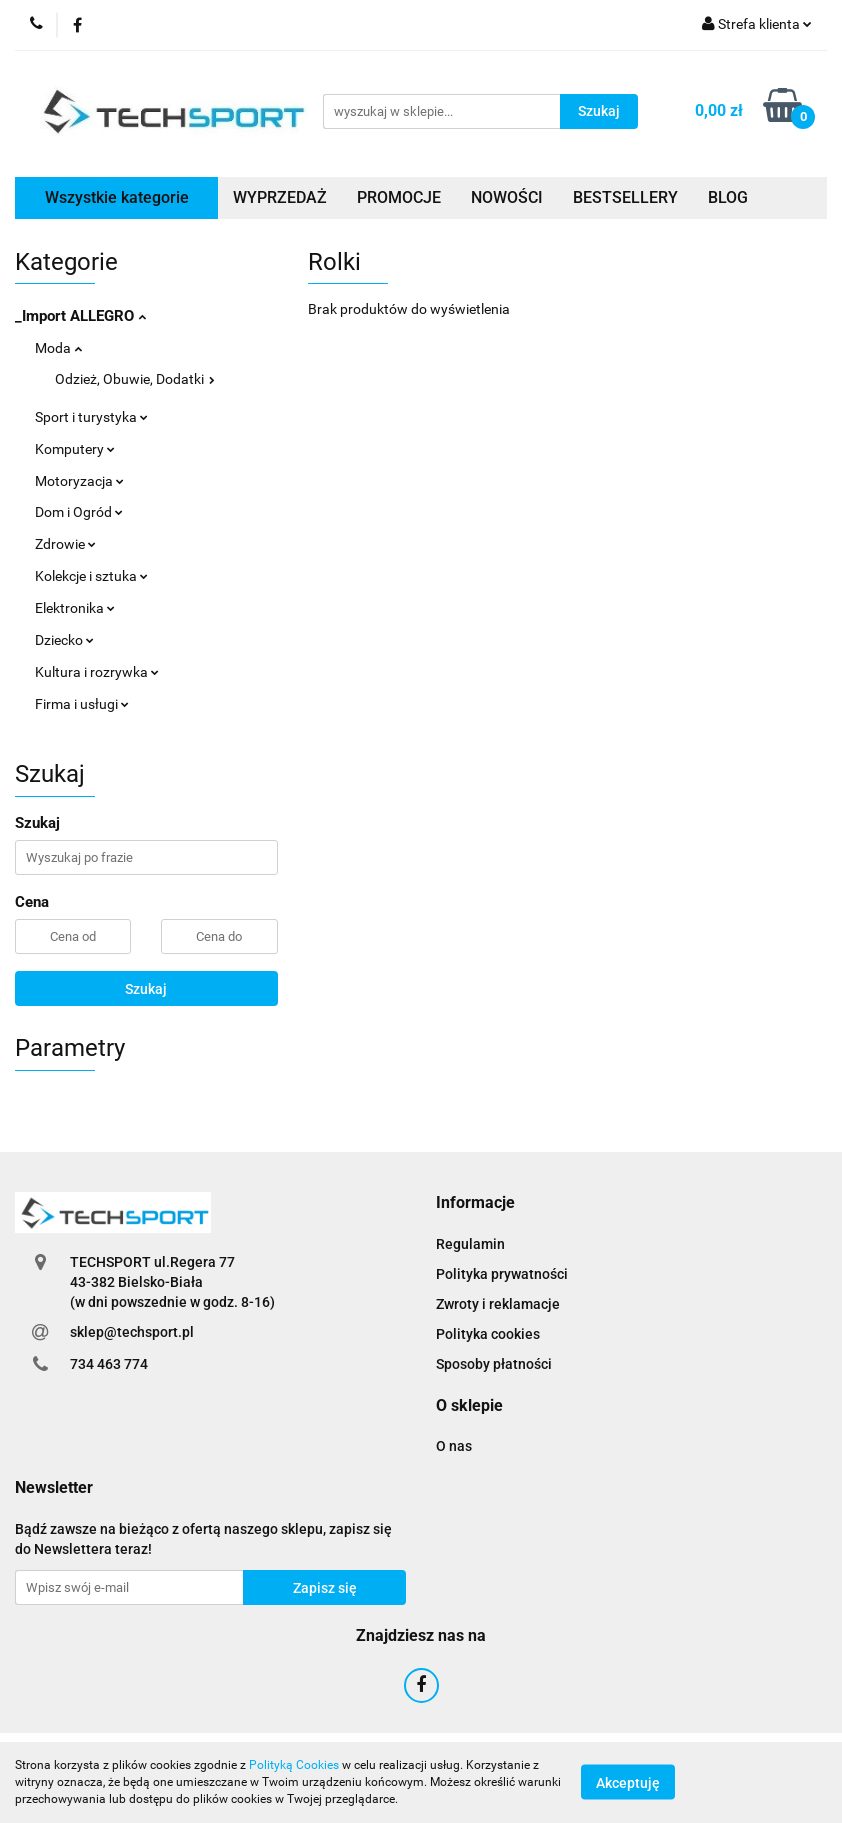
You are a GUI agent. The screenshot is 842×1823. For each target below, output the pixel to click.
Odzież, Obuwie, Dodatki (135, 379)
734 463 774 (109, 1364)
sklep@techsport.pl (132, 1332)
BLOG (728, 197)
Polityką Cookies (294, 1765)
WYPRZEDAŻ (280, 197)
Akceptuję (628, 1783)
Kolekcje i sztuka (91, 576)
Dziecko (64, 640)
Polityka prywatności (502, 1274)
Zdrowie (65, 544)
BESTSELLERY (625, 197)
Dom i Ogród (79, 512)
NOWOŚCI (507, 197)
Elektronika (75, 608)
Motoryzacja (79, 481)
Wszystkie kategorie (117, 197)
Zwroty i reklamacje (498, 1304)
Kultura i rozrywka (97, 672)
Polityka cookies (488, 1334)
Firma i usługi (82, 704)
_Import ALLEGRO (80, 316)
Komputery (75, 449)
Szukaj (146, 989)
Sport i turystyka (91, 417)
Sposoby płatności (494, 1364)
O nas (454, 1446)
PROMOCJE (399, 197)
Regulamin (470, 1244)
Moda (58, 348)
